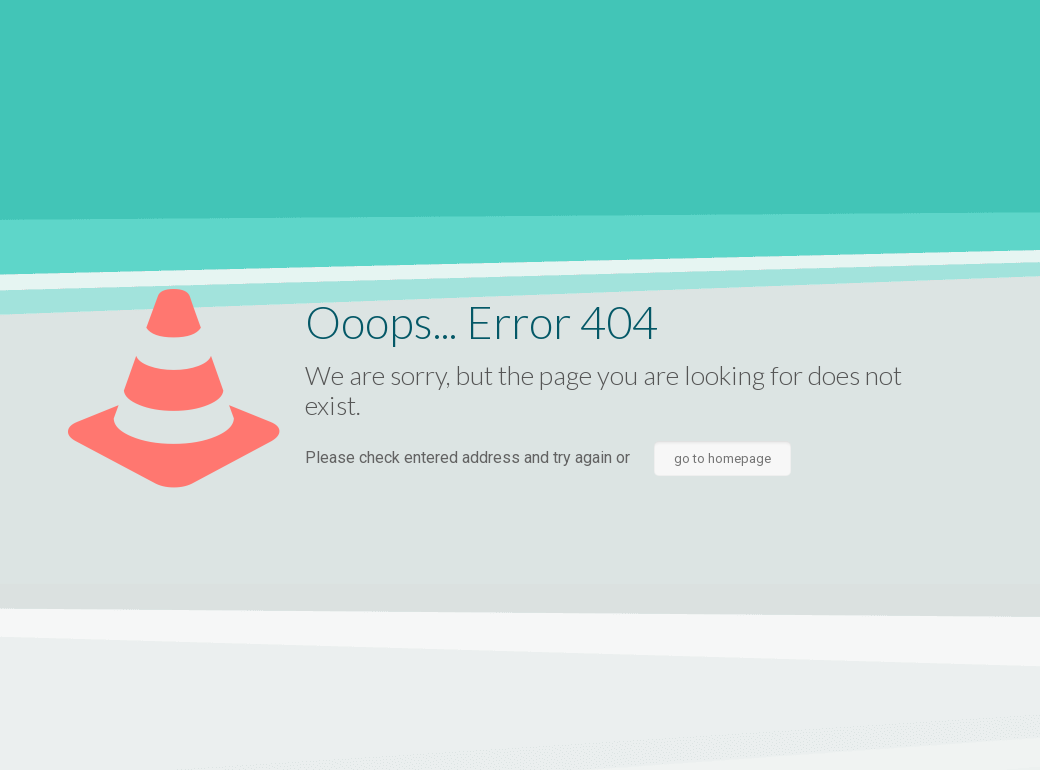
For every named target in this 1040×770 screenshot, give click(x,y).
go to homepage (722, 458)
